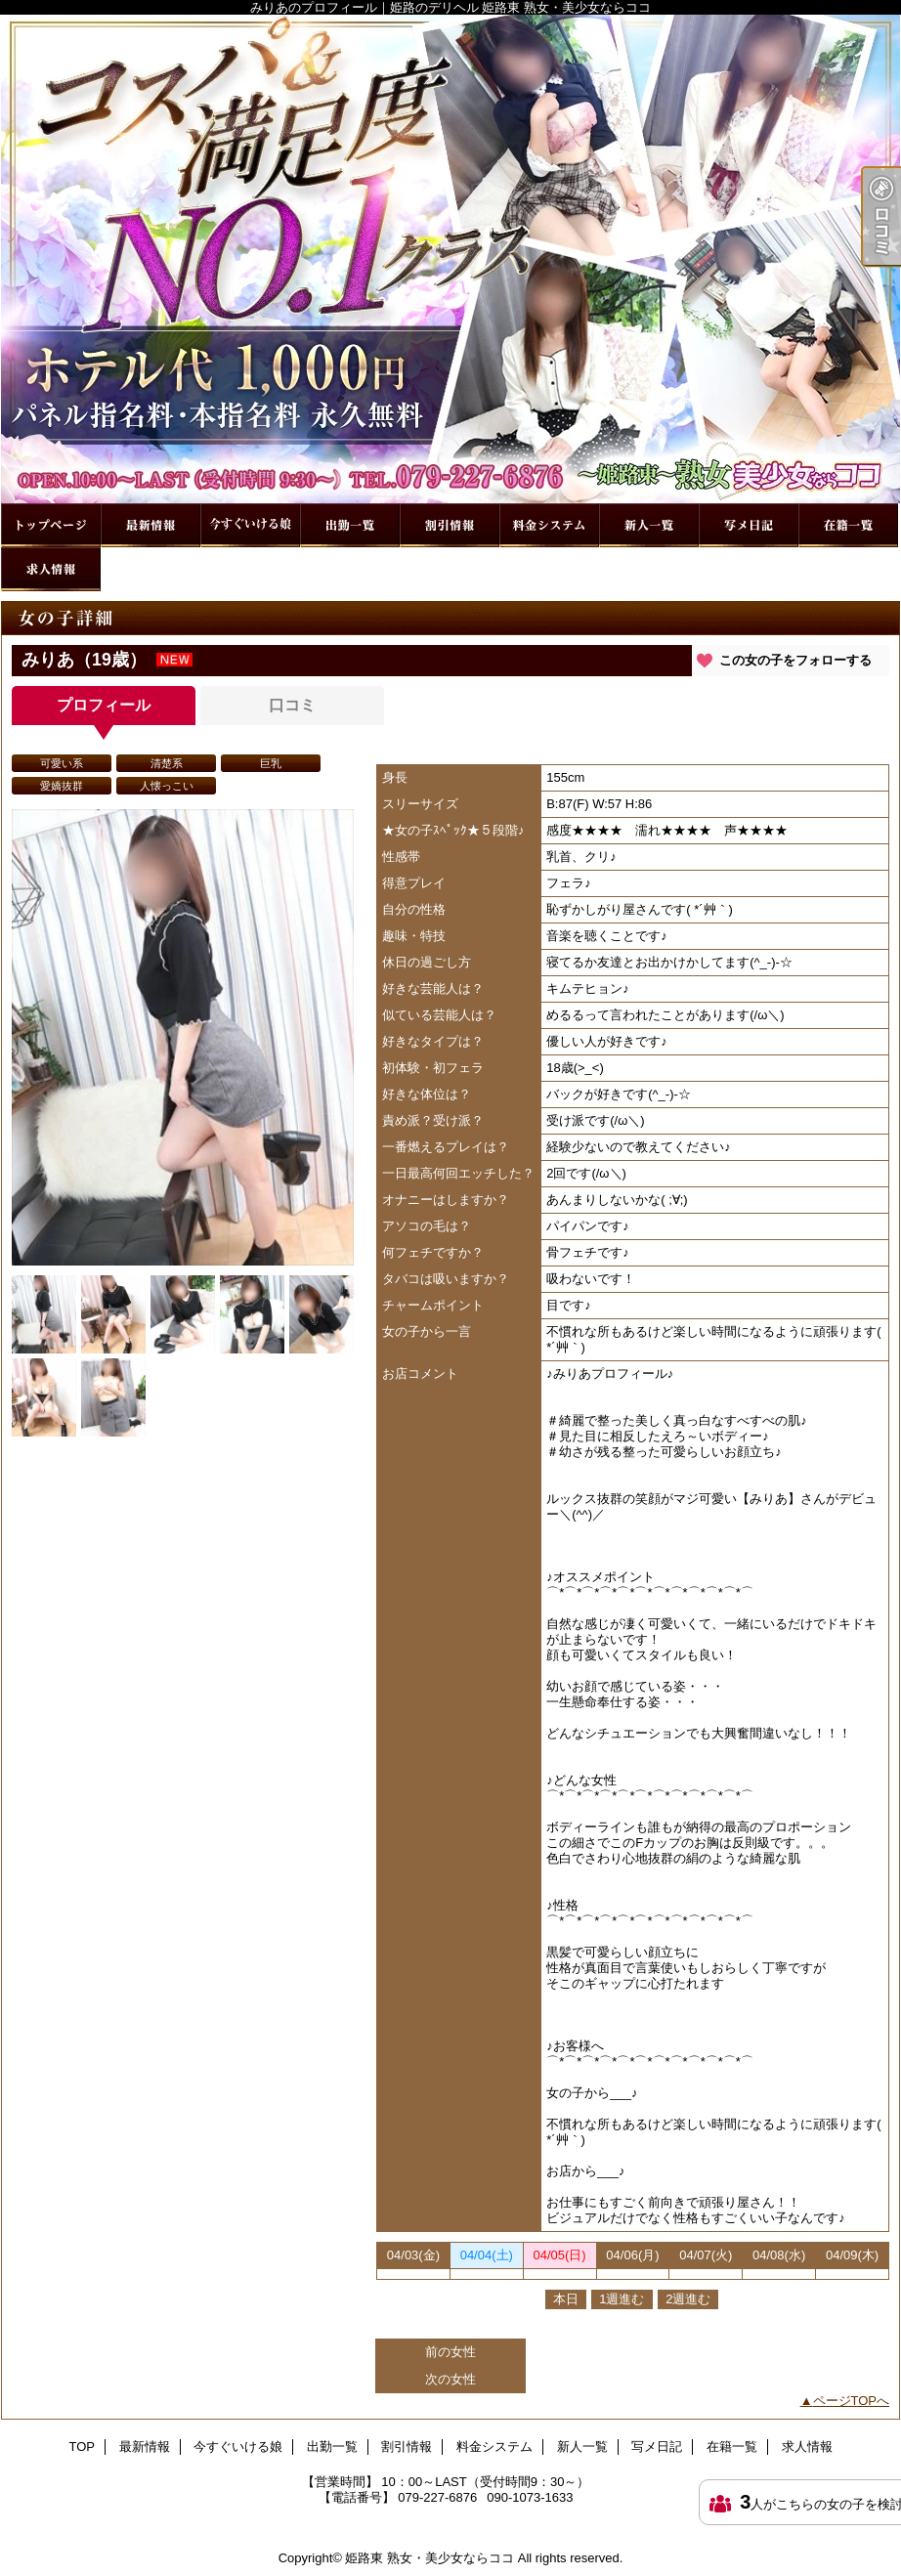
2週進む (687, 2299)
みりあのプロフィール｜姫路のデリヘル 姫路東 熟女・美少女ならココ (450, 259)
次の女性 (450, 2379)
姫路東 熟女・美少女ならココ (429, 2558)
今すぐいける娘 (250, 525)
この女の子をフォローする (795, 660)
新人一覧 (649, 525)
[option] (183, 1037)
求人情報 (51, 569)
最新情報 (150, 525)
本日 (566, 2299)
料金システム (549, 525)
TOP (51, 525)
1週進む (621, 2299)
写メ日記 (748, 525)
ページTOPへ (851, 2400)
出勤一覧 (350, 525)
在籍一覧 (848, 525)
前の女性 (450, 2351)
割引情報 (449, 525)
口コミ (292, 705)
